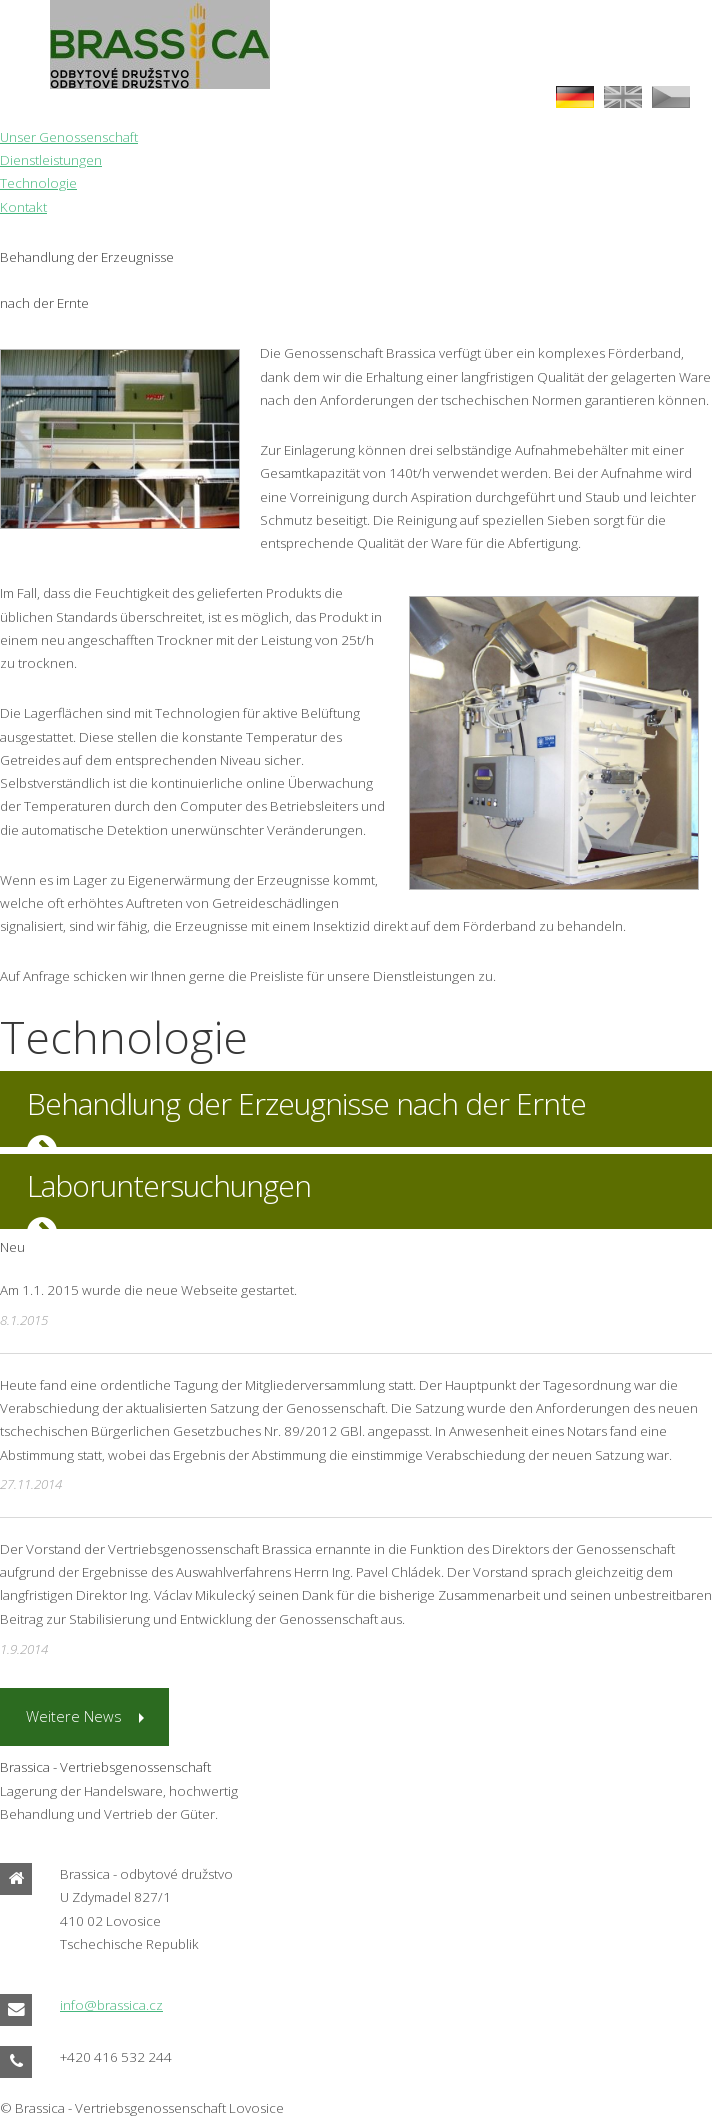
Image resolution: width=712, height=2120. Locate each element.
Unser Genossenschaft (69, 137)
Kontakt (23, 207)
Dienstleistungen (51, 160)
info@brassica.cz (111, 2005)
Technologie (38, 183)
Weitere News (74, 1716)
